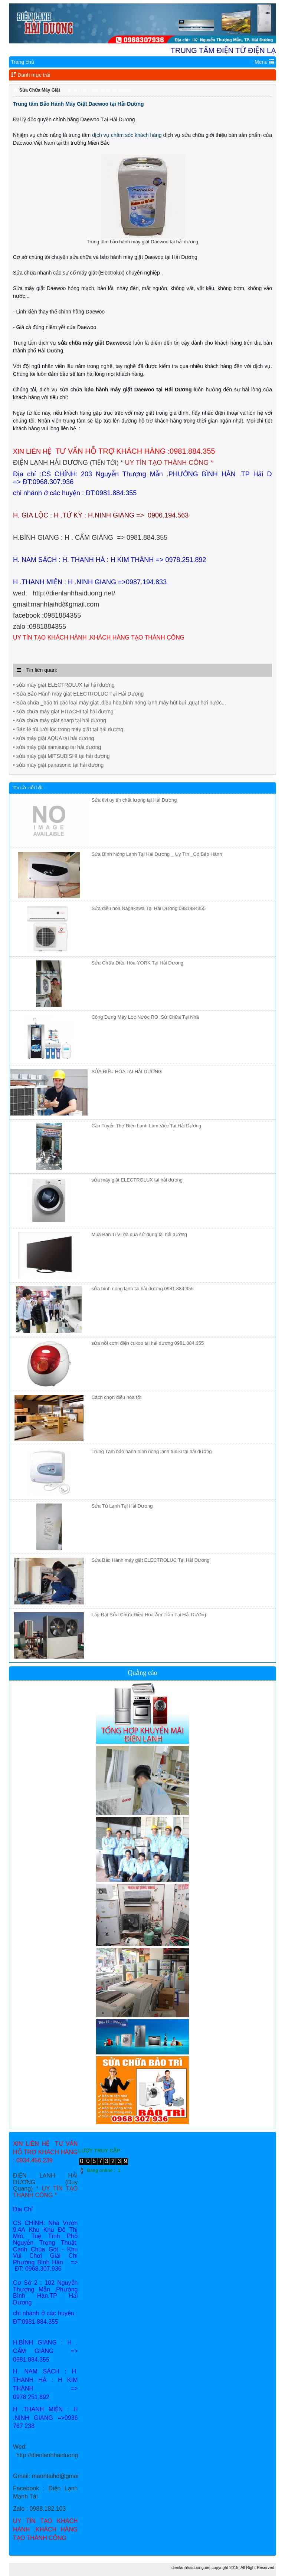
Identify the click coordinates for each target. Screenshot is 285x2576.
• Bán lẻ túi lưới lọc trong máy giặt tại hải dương (68, 729)
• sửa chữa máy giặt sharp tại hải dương (59, 720)
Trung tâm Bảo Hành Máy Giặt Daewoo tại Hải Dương (78, 104)
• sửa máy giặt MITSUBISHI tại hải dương (61, 756)
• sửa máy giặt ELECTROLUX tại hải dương (64, 685)
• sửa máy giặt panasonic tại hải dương (58, 765)
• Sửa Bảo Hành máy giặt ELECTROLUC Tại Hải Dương (78, 694)
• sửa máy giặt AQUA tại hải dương (53, 738)
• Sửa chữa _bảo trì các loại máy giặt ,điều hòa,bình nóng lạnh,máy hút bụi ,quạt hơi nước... (119, 703)
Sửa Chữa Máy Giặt (39, 90)
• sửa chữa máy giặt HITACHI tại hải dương (63, 711)
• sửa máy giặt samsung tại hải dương (57, 747)
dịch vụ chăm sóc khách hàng (126, 135)
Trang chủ (23, 62)
